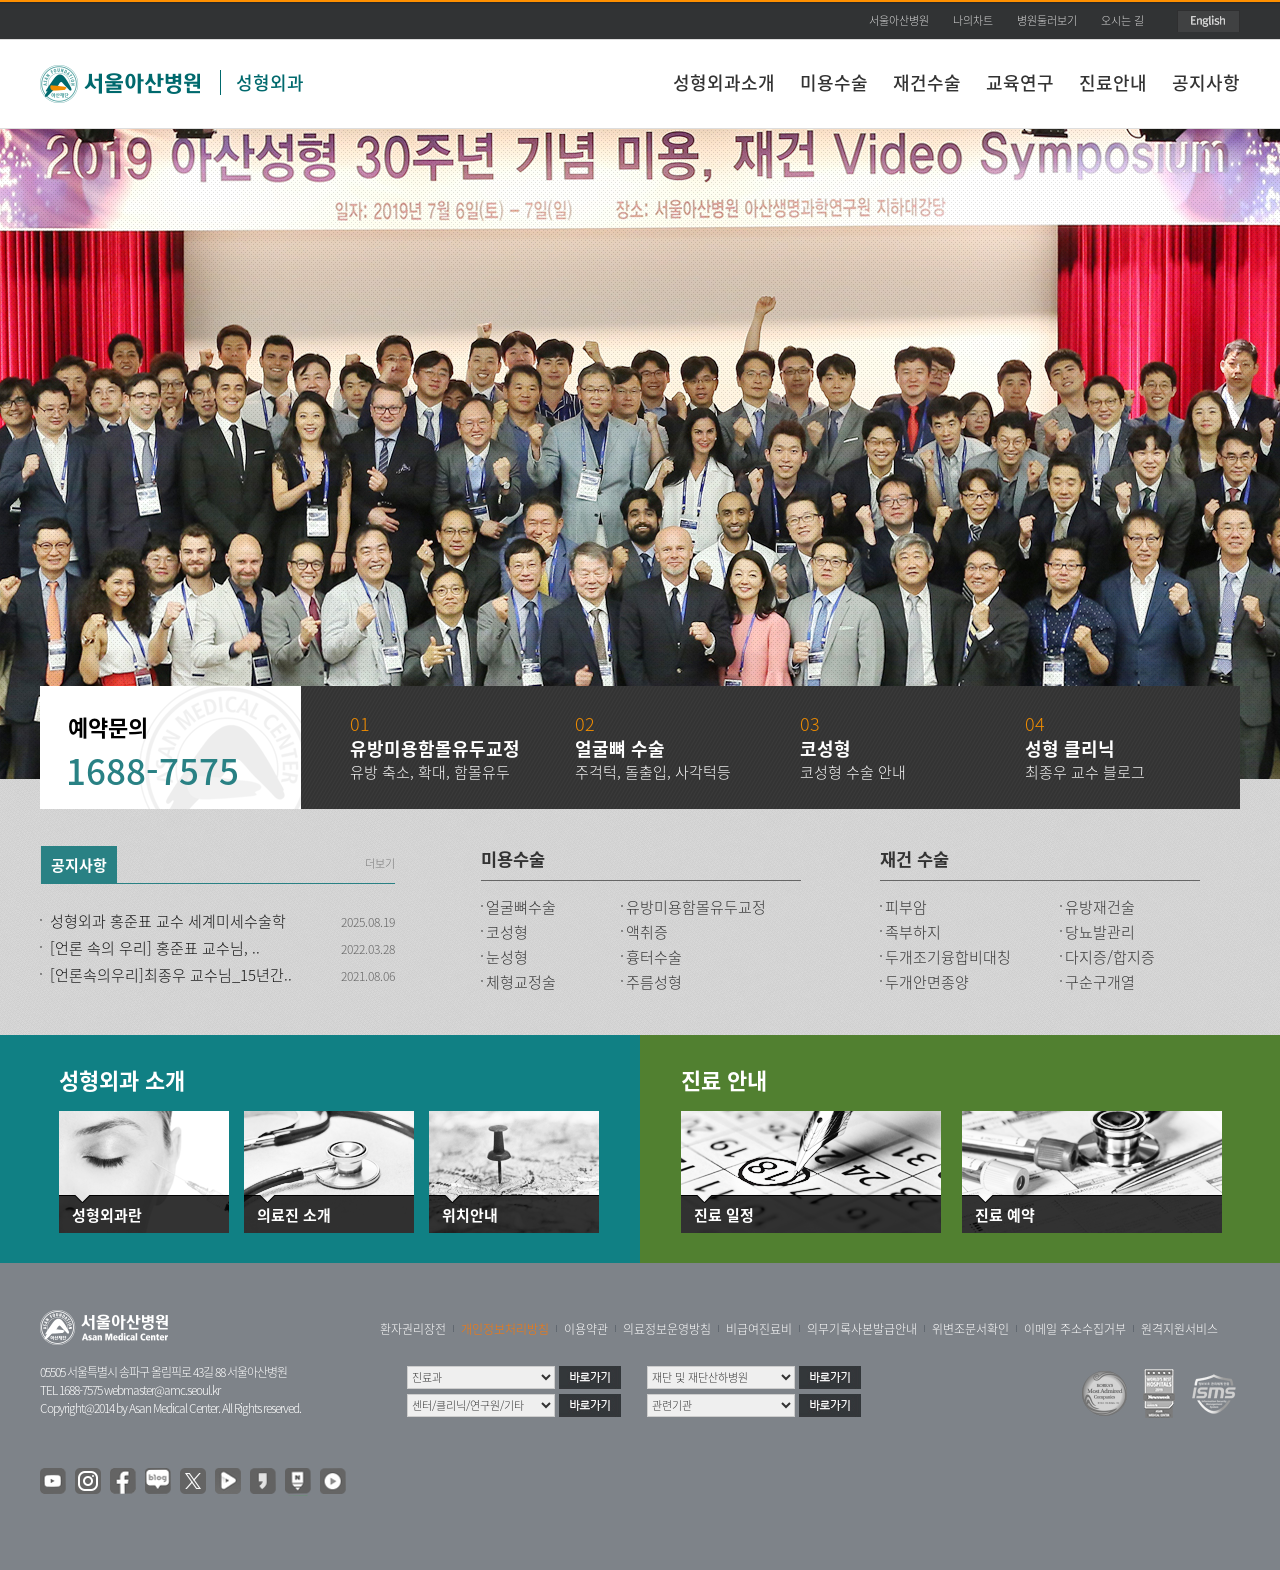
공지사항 (1206, 82)
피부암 (906, 907)
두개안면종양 (927, 982)
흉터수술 (654, 957)
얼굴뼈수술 (521, 907)
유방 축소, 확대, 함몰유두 (430, 772)
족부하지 (913, 932)
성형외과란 (107, 1215)
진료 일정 (724, 1215)
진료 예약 (1005, 1215)
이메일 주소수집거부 (1075, 1329)
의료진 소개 (294, 1215)
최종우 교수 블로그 (1085, 772)
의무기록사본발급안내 (862, 1329)
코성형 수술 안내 (853, 772)
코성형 (507, 932)
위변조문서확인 (970, 1329)
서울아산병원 (899, 20)
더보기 (380, 864)
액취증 (647, 932)
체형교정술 (521, 982)
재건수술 (927, 82)
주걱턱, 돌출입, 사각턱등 (653, 772)
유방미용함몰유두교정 (696, 907)
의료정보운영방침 (667, 1329)
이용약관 (586, 1329)
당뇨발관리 (1100, 932)
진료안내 (1113, 82)
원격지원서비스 (1179, 1329)
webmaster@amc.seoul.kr (162, 1390)
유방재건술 (1100, 907)
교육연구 (1020, 82)
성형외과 (270, 82)
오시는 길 (1122, 20)
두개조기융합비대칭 (948, 957)
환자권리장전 (413, 1329)
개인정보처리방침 (505, 1329)
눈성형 (507, 957)
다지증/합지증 (1110, 957)
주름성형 (654, 982)
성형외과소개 (724, 82)
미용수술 (834, 82)
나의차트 (973, 20)
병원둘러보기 (1047, 20)
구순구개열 (1100, 982)
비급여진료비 (759, 1329)
